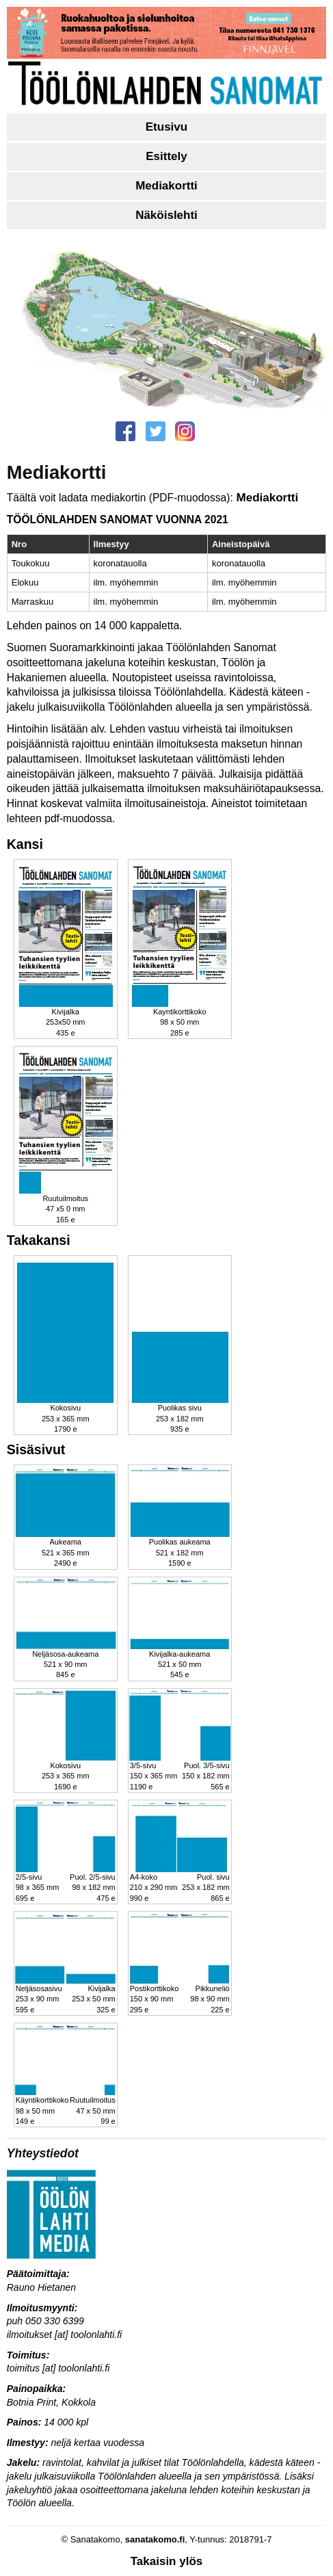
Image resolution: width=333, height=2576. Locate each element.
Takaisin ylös (167, 2561)
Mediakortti (166, 185)
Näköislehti (166, 215)
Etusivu (166, 126)
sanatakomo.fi (155, 2539)
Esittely (166, 156)
